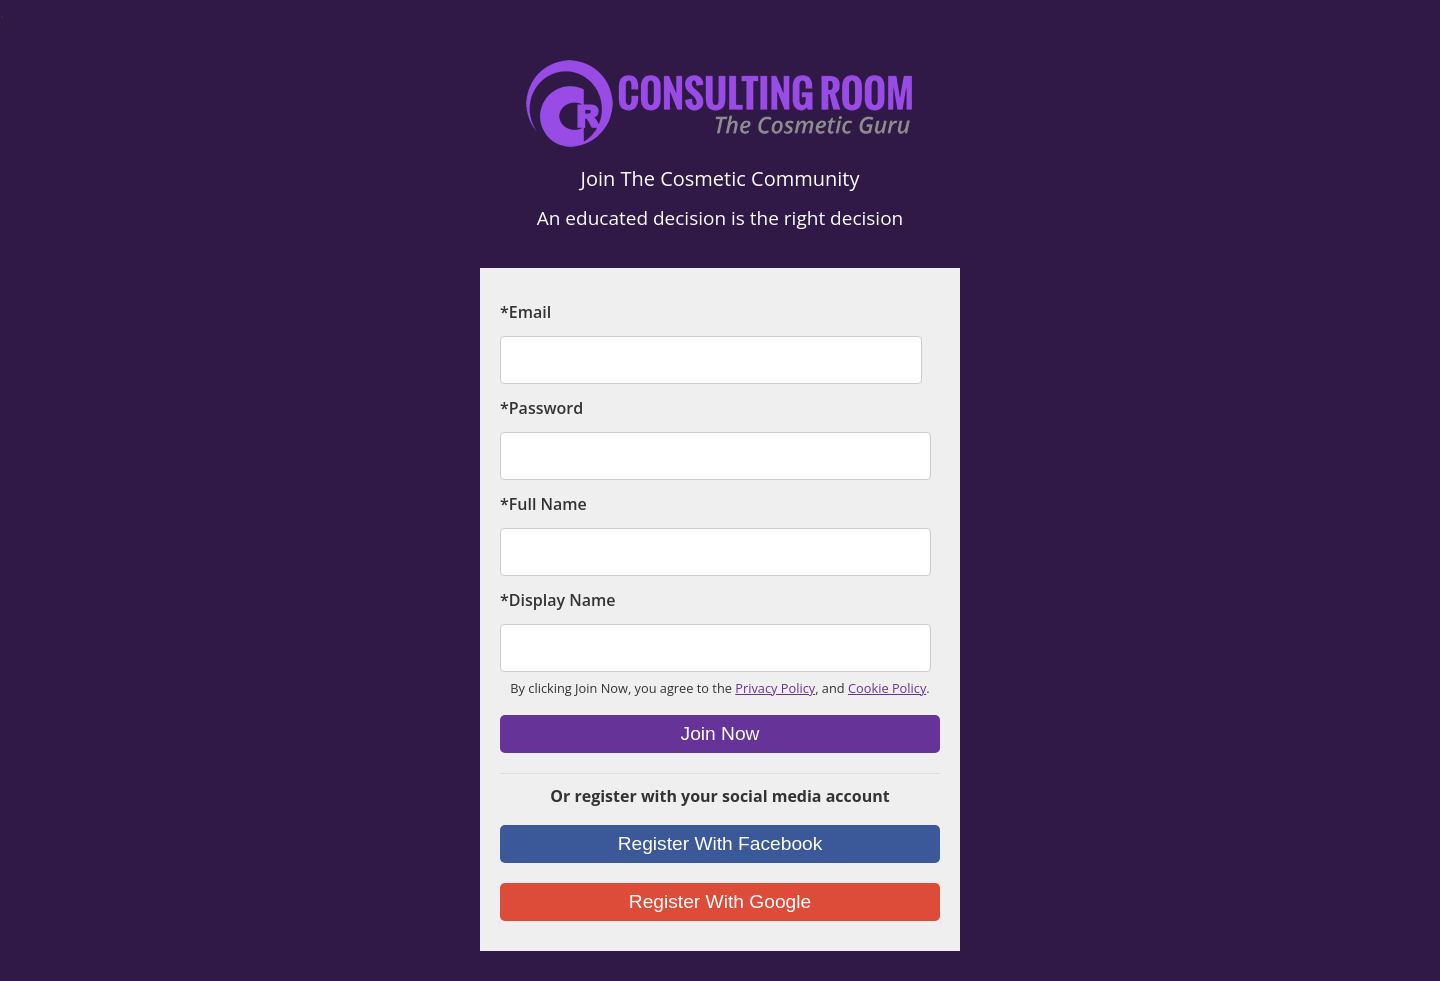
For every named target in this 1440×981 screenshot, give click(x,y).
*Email (525, 312)
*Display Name (557, 600)
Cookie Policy (887, 688)
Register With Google (720, 901)
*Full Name (543, 504)
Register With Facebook (720, 843)
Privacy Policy (775, 688)
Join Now (720, 733)
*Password (541, 408)
